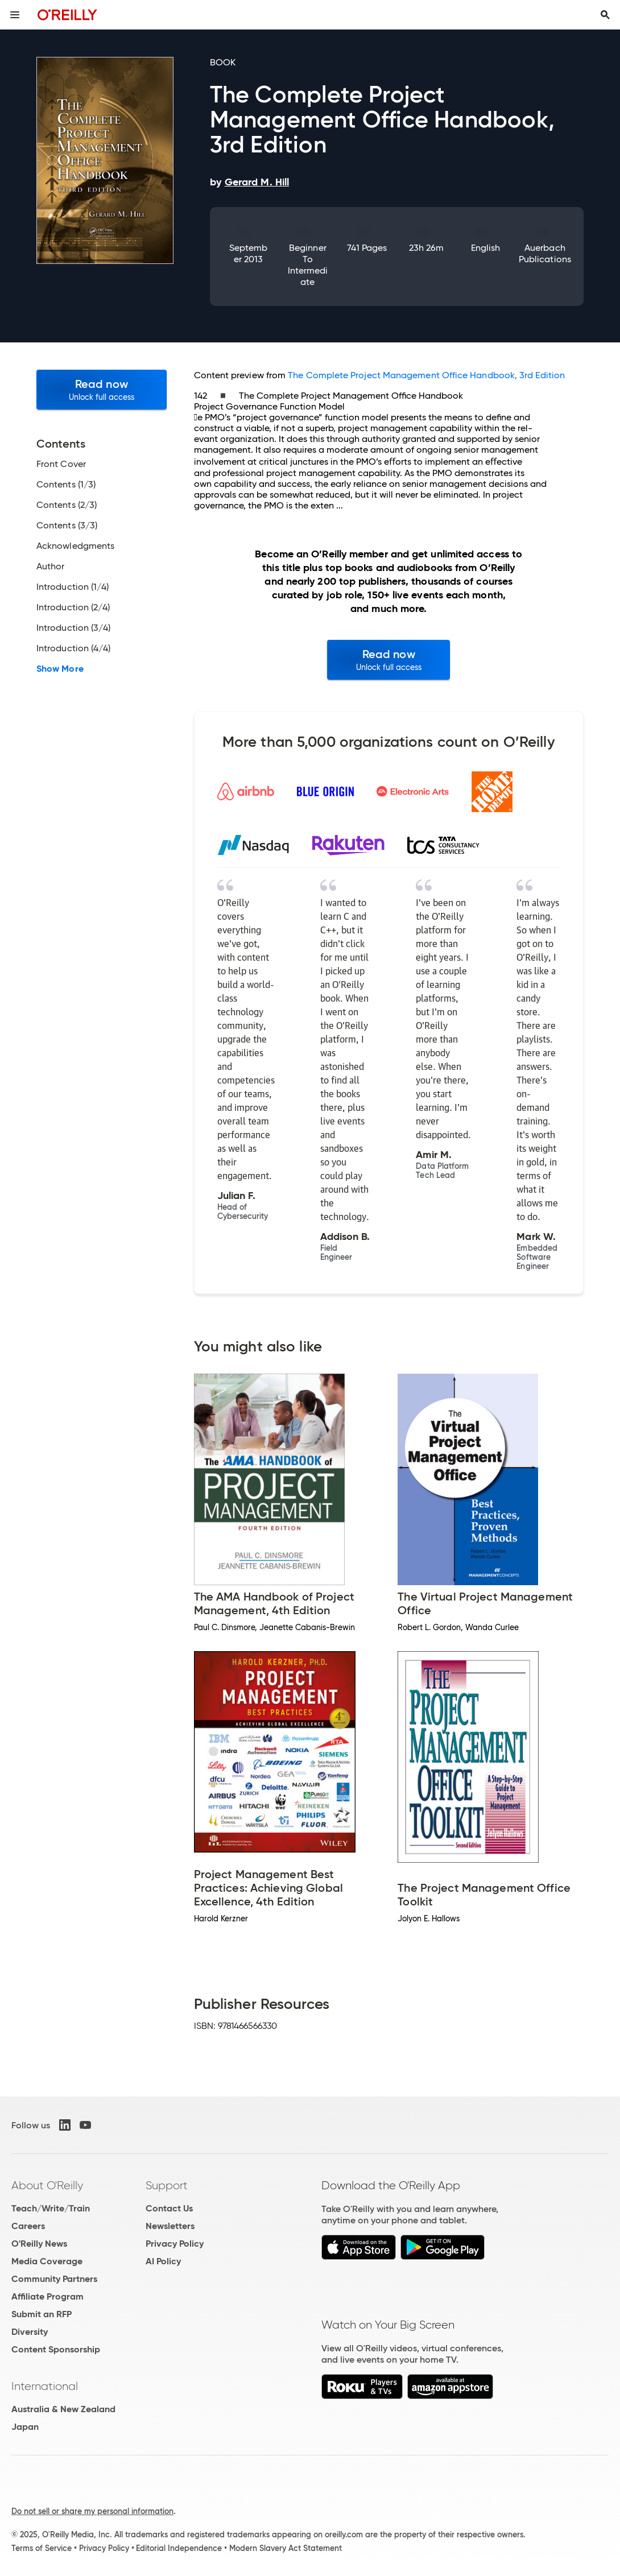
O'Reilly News (39, 2244)
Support (167, 2185)
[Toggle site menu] (14, 14)
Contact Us (169, 2208)
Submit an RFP (41, 2314)
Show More (60, 668)
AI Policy (163, 2261)
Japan (25, 2427)
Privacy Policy (175, 2244)
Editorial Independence (179, 2548)
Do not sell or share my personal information (92, 2511)
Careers (28, 2226)
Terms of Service (41, 2548)
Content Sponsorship (55, 2349)
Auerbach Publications (545, 253)
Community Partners (54, 2279)
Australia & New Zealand (63, 2409)
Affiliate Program (47, 2296)
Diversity (29, 2332)
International (44, 2386)
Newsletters (170, 2226)
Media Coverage (46, 2261)
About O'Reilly (47, 2185)
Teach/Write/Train (50, 2208)
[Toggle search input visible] (605, 14)
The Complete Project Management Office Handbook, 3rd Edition (426, 375)
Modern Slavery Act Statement (285, 2548)
